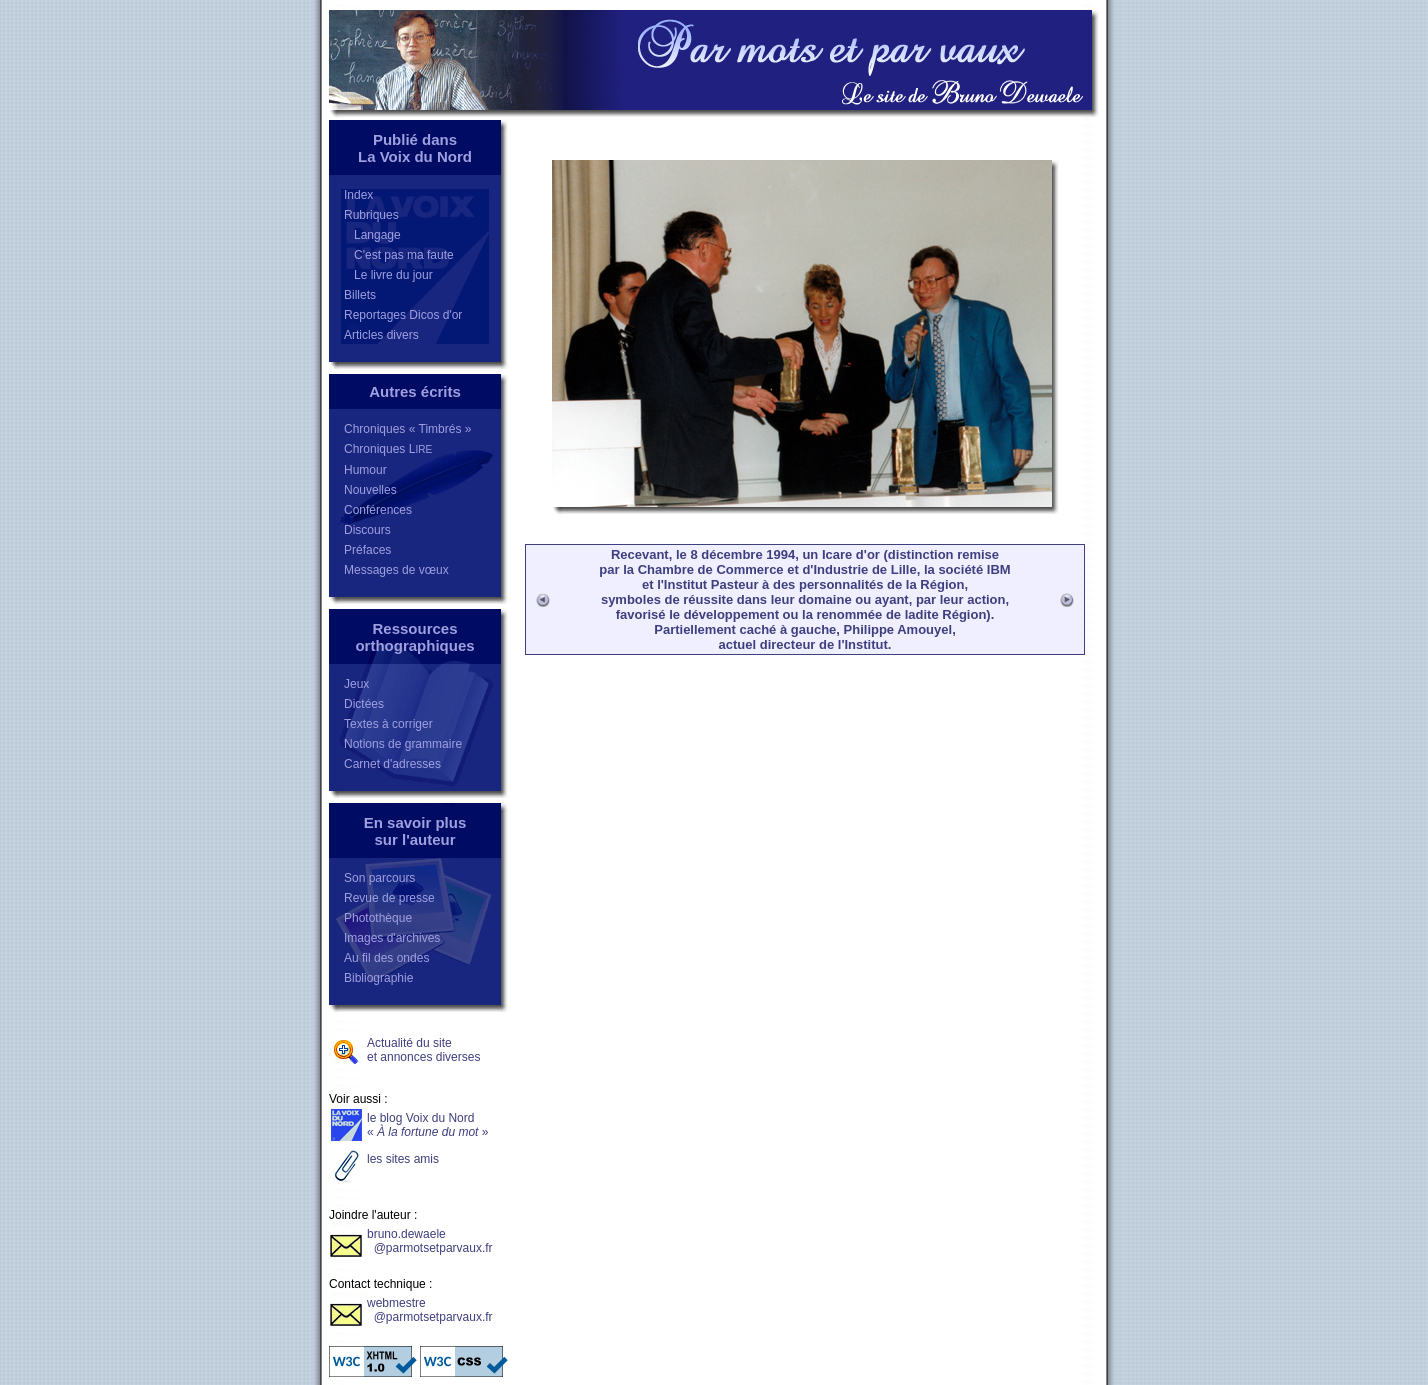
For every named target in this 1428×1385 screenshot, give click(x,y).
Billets (360, 295)
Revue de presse (389, 898)
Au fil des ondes (386, 958)
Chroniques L (388, 449)
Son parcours (379, 878)
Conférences (378, 510)
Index (358, 195)
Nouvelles (370, 490)
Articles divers (381, 335)
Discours (367, 530)
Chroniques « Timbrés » (407, 429)
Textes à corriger (388, 724)
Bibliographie (378, 978)
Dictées (364, 704)
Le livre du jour (388, 275)
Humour (365, 470)
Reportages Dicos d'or (403, 315)
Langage (372, 235)
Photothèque (378, 918)
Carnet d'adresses (392, 764)
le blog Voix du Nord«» (427, 1125)
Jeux (356, 684)
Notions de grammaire (403, 744)
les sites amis (403, 1159)
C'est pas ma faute (399, 255)
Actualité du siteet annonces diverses (423, 1050)
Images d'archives (392, 938)
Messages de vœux (396, 570)
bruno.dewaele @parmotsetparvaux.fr (430, 1241)
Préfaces (367, 550)
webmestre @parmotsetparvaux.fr (430, 1310)
